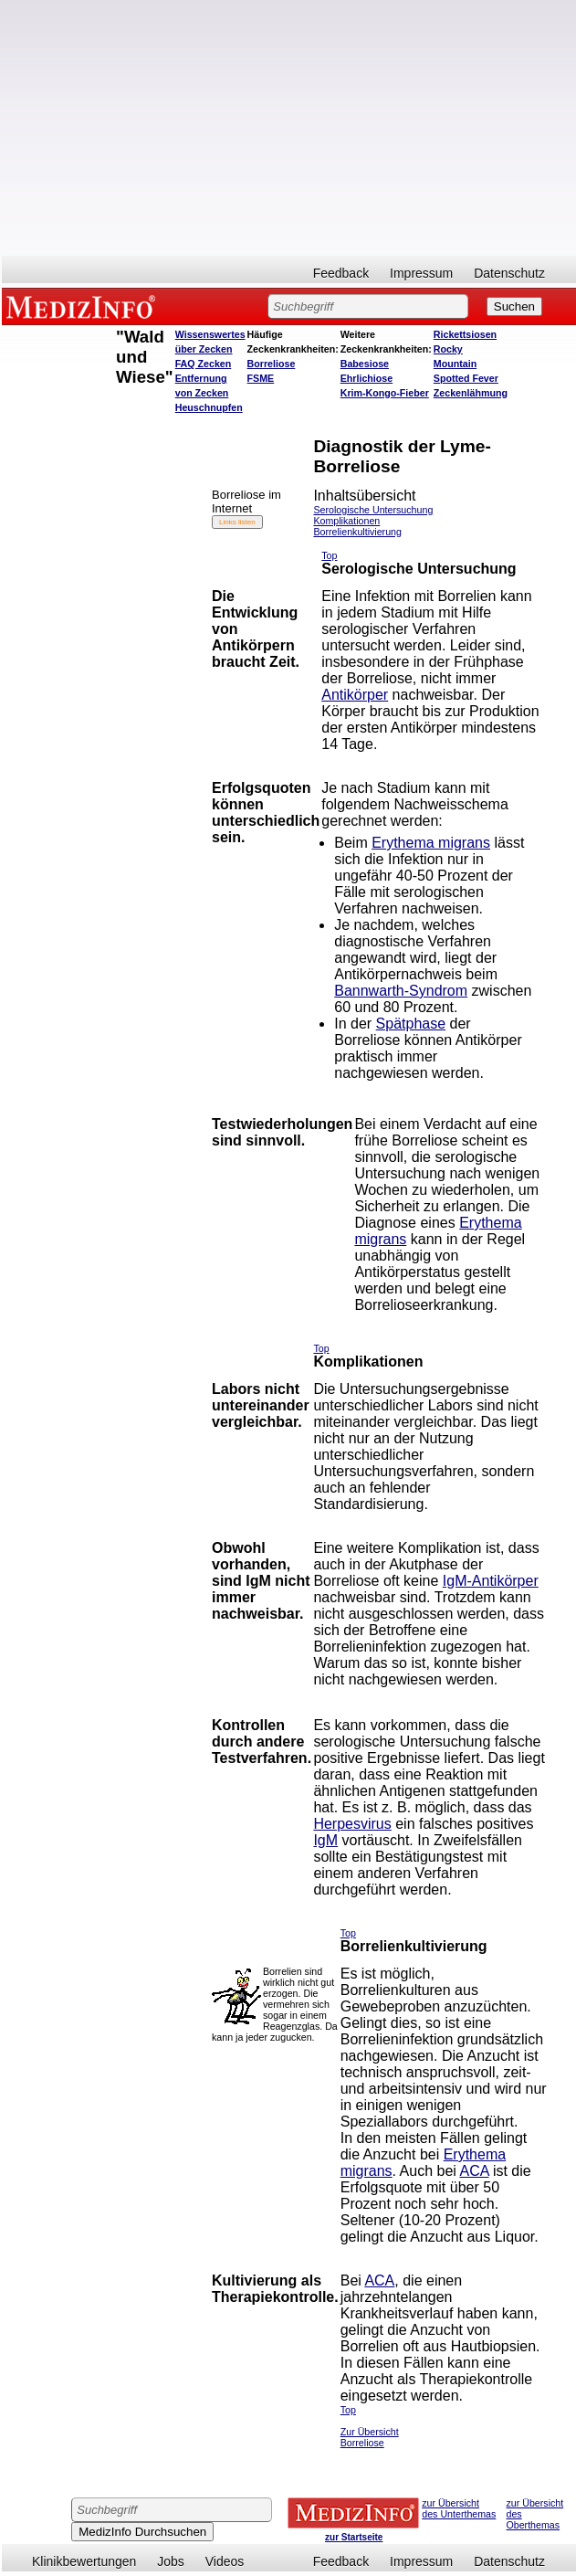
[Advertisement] (289, 128)
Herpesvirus (352, 1824)
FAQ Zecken (203, 363)
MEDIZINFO (84, 306)
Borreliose (271, 363)
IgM (325, 1840)
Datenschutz (509, 273)
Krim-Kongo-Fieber (384, 392)
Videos (225, 2561)
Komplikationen (346, 520)
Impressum (421, 273)
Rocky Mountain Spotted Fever (466, 363)
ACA (473, 2171)
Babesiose (364, 363)
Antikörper (354, 694)
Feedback (341, 273)
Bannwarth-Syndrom (400, 990)
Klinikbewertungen (84, 2561)
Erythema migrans (431, 842)
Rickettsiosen (465, 334)
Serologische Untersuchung (373, 509)
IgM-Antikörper (491, 1581)
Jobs (170, 2561)
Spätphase (411, 1023)
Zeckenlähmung (471, 392)
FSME (261, 378)
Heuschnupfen (209, 407)
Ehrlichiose (366, 378)
